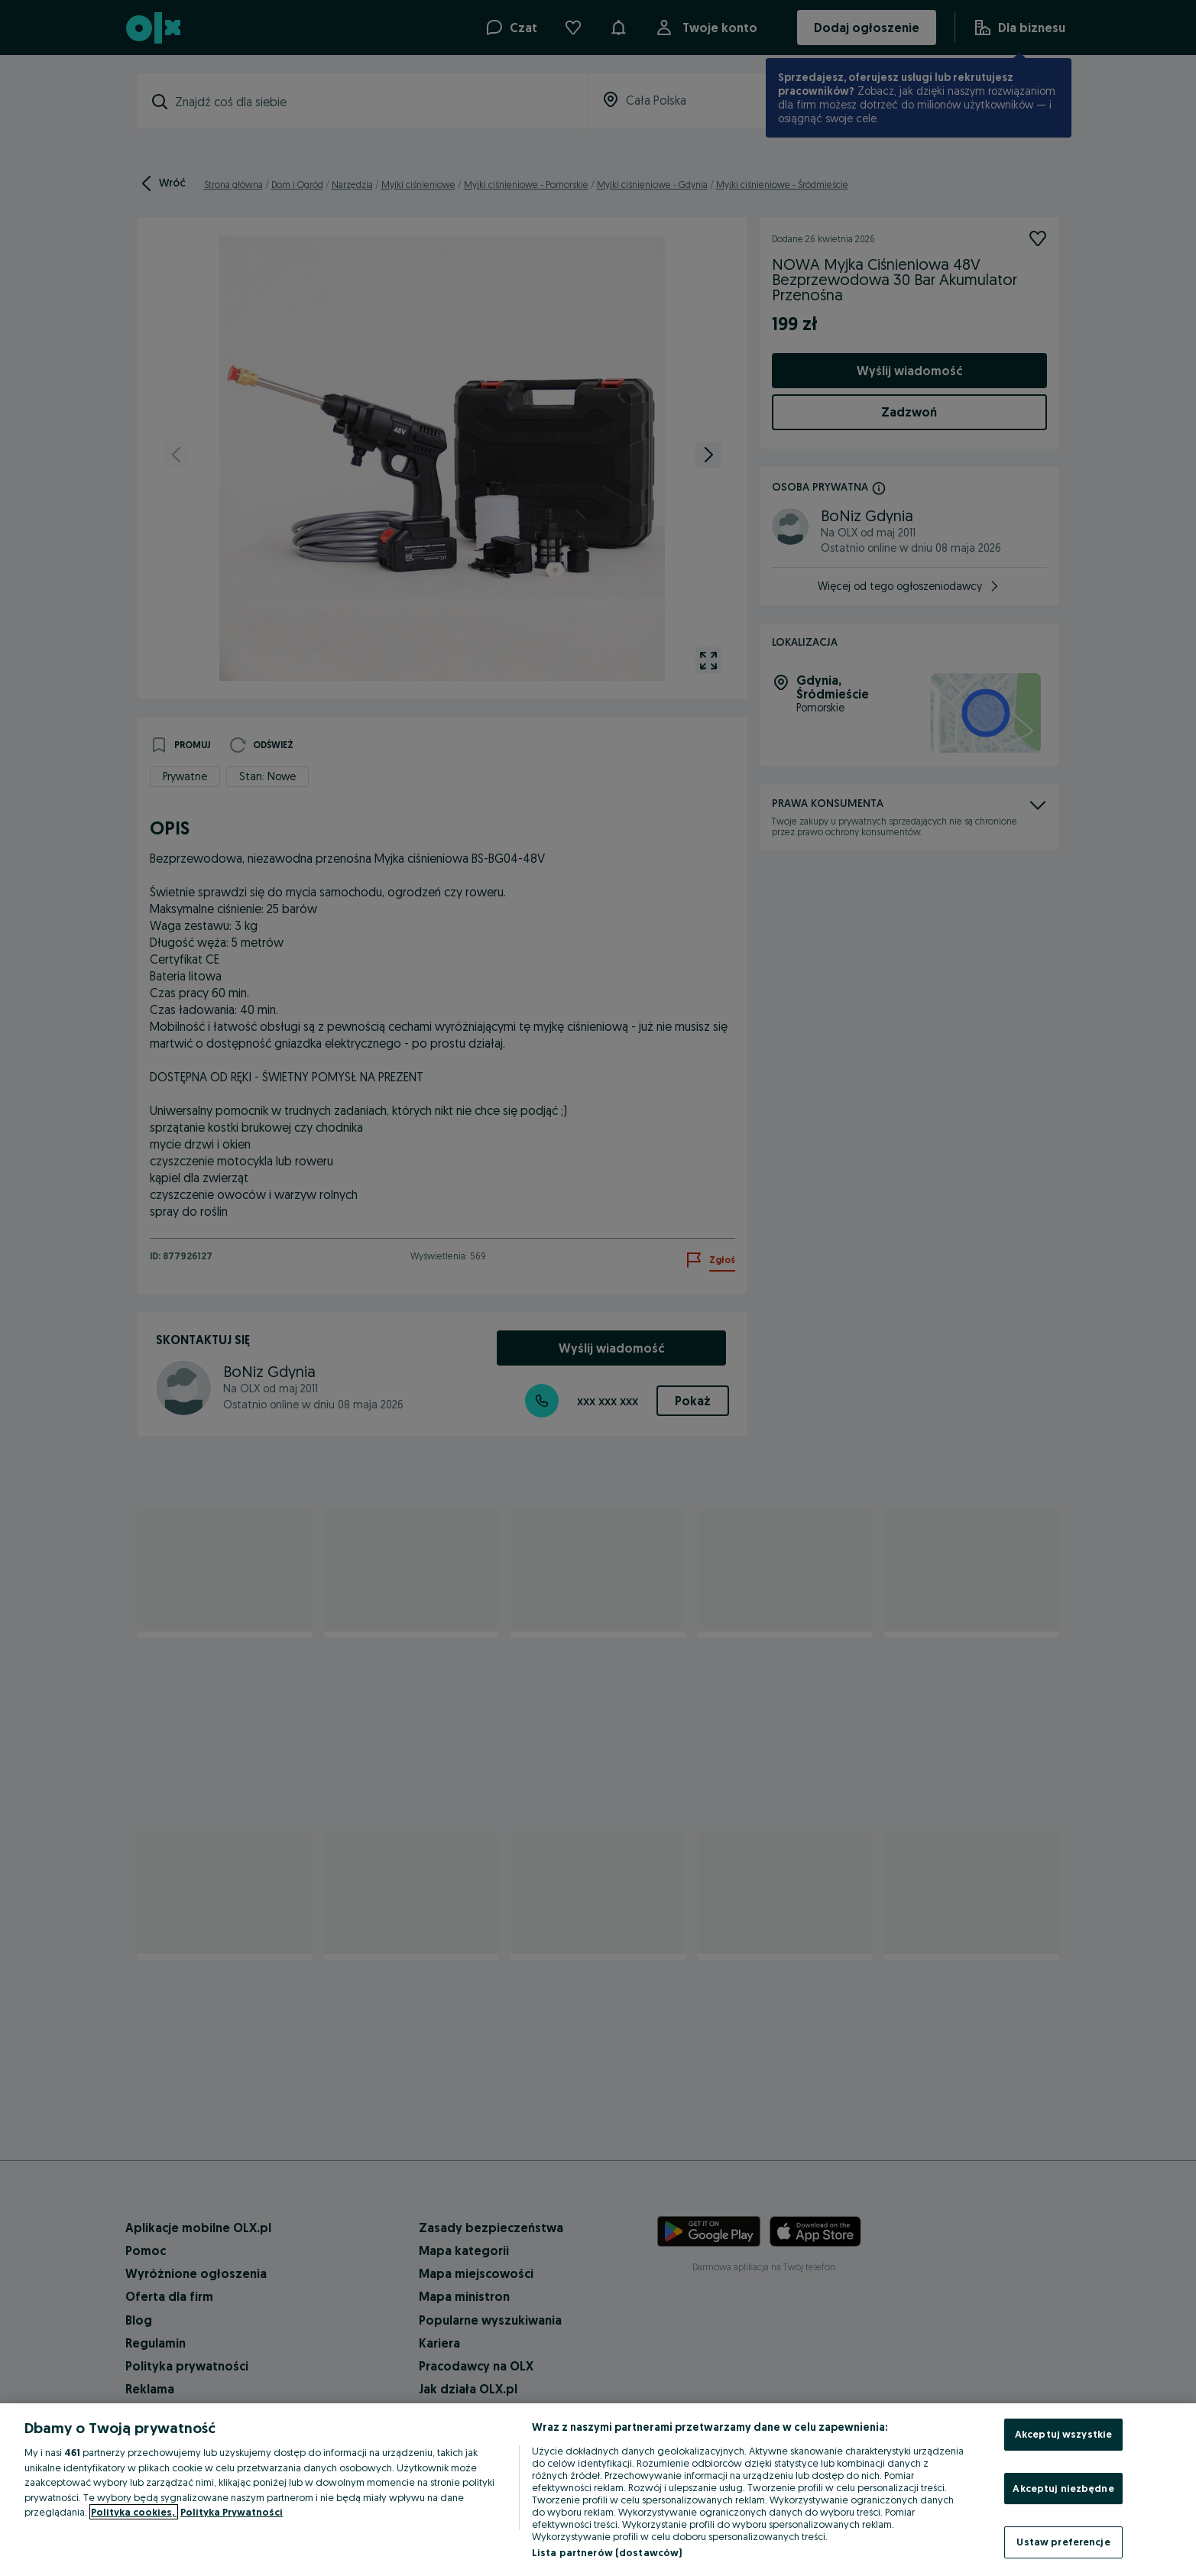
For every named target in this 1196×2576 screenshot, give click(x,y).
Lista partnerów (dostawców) (607, 2552)
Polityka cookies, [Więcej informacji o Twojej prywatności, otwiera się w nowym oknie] (134, 2512)
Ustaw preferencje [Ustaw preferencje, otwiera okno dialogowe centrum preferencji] (1063, 2541)
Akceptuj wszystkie (1063, 2434)
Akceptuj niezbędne (1063, 2488)
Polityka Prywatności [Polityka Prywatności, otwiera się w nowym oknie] (231, 2512)
